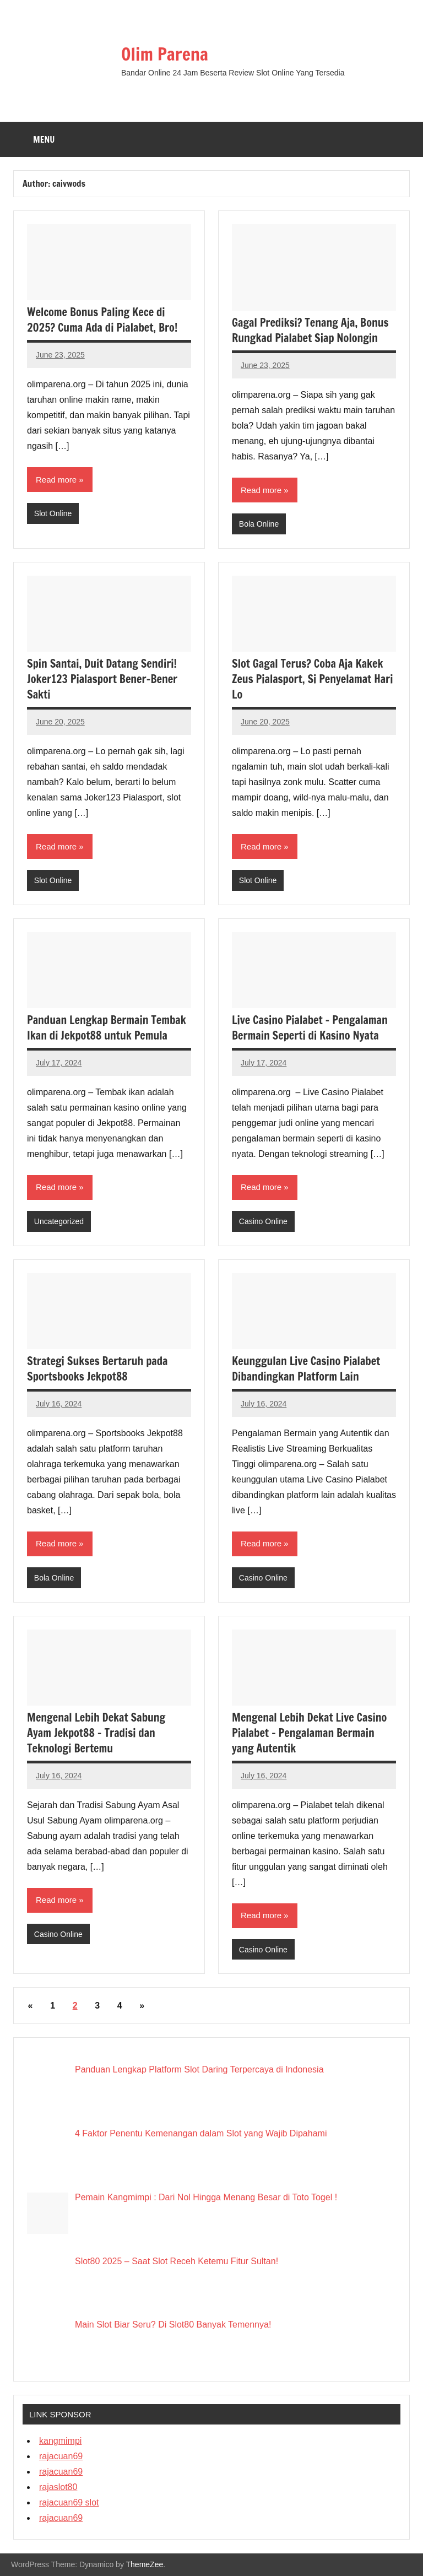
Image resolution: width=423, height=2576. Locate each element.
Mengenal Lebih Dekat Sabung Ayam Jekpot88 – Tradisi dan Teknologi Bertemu (96, 1732)
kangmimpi (60, 2440)
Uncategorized (59, 1221)
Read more (56, 479)
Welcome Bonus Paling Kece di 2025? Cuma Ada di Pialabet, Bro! (102, 319)
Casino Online (263, 1221)
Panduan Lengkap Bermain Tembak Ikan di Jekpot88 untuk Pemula (106, 1027)
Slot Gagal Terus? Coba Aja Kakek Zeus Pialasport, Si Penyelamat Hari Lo (312, 679)
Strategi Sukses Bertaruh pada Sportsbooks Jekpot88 (97, 1368)
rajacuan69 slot (69, 2502)
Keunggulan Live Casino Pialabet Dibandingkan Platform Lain (306, 1368)
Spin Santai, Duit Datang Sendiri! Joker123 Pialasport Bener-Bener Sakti (102, 679)
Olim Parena (164, 54)
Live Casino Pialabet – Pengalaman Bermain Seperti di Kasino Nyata (310, 1027)
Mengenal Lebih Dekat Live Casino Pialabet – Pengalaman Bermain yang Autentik (309, 1732)
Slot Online (53, 513)
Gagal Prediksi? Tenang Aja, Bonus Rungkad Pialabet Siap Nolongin (310, 330)
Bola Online (259, 523)
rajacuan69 (61, 2456)
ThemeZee (145, 2564)
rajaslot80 (58, 2487)
